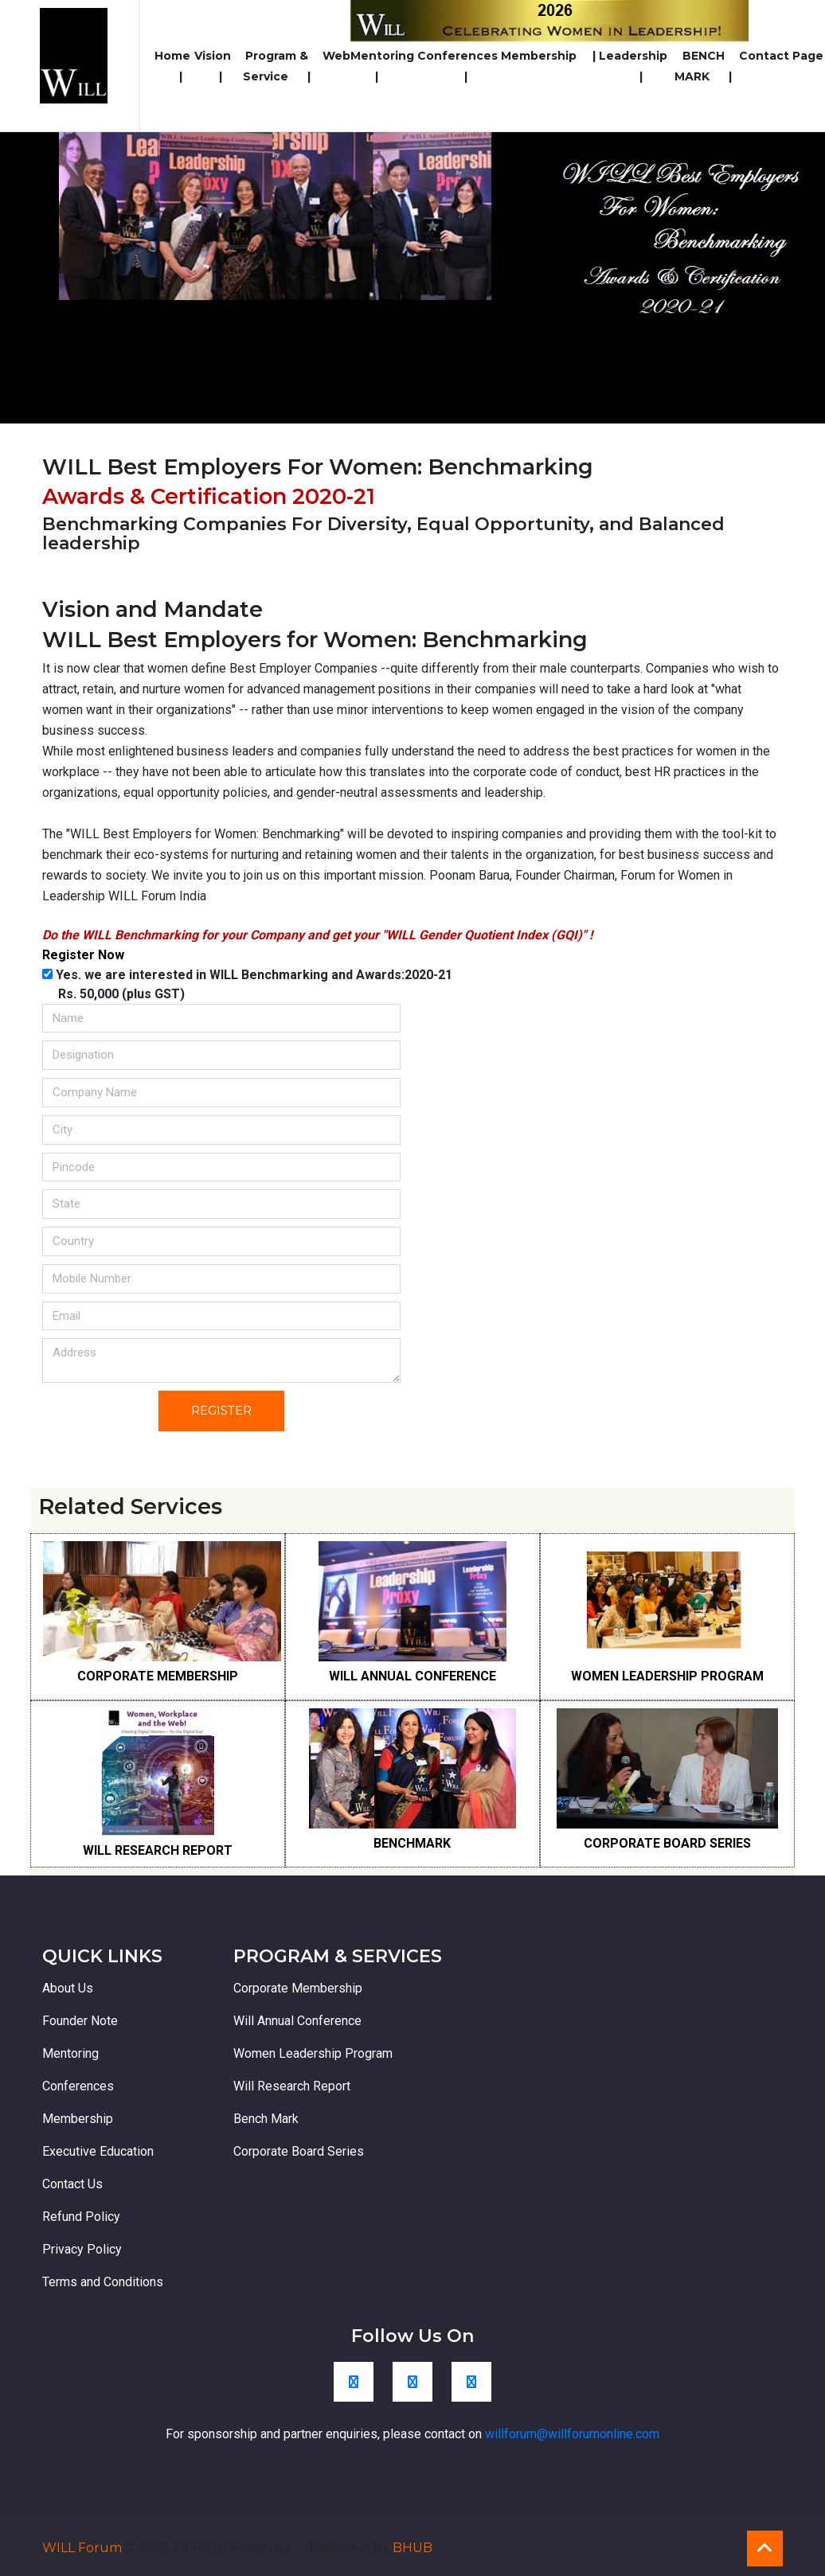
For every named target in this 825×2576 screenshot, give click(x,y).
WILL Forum (83, 2547)
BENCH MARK (703, 66)
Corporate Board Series (298, 2151)
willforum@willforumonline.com (572, 2433)
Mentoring (70, 2053)
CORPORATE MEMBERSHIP (157, 1676)
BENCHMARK (412, 1843)
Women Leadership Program (313, 2053)
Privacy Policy (82, 2249)
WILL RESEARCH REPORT (158, 1850)
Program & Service (277, 66)
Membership (548, 56)
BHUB (412, 2547)
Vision (212, 66)
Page (807, 56)
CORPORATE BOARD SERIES (667, 1843)
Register (221, 1410)
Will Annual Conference (297, 2020)
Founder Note (80, 2020)
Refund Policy (81, 2216)
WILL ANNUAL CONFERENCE (412, 1676)
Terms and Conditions (102, 2281)
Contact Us (72, 2184)
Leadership (633, 66)
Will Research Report (291, 2086)
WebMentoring (368, 66)
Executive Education (98, 2151)
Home (172, 66)
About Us (67, 1988)
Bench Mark (266, 2118)
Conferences (457, 66)
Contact (764, 56)
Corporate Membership (297, 1988)
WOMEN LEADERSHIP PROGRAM (667, 1676)
